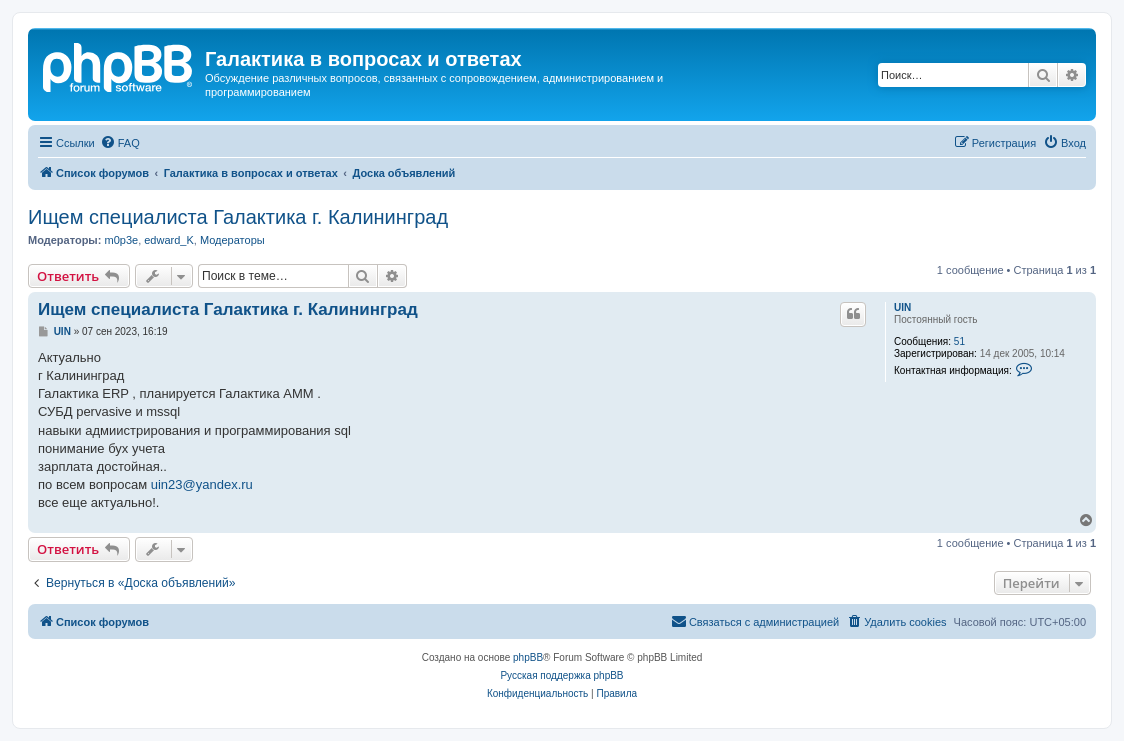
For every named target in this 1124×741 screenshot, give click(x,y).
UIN (902, 307)
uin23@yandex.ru (202, 484)
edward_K (169, 240)
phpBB (528, 657)
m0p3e (121, 240)
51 (959, 341)
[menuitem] (120, 143)
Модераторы (232, 240)
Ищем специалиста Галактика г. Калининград (238, 217)
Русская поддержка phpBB (561, 675)
